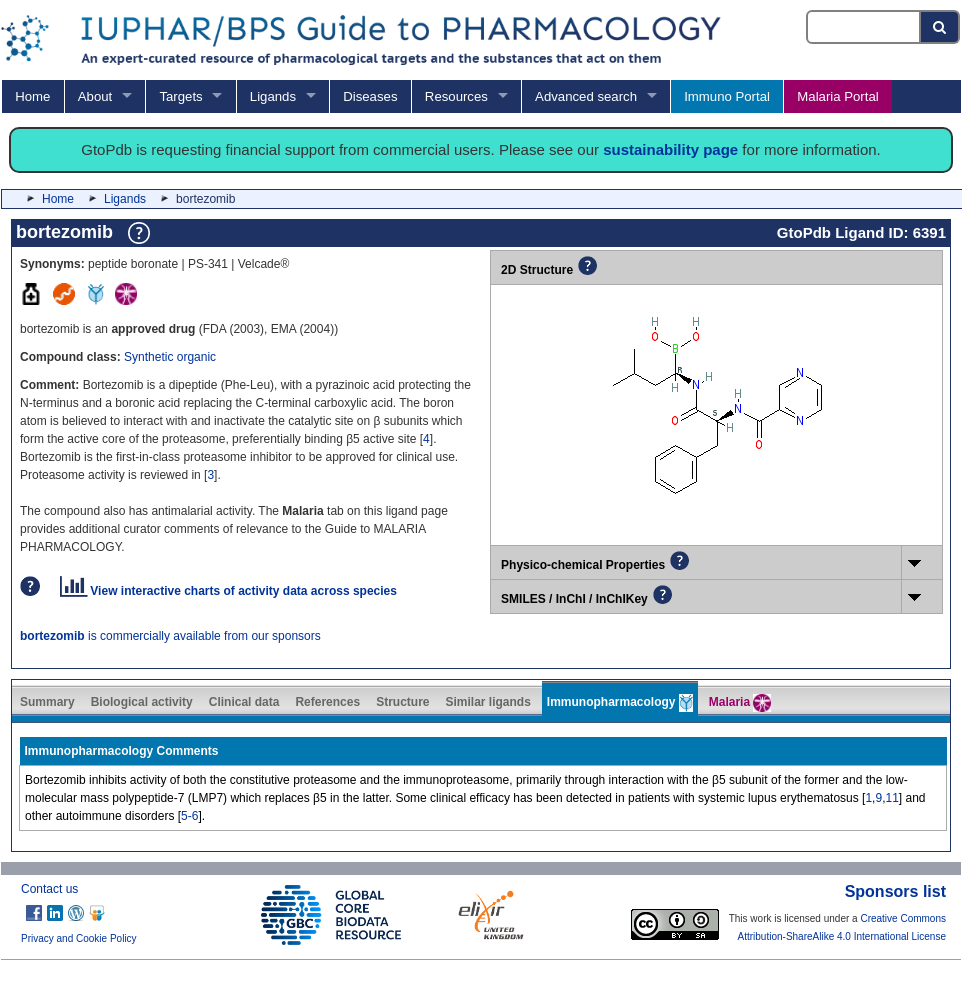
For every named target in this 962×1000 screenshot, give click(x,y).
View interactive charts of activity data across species (228, 591)
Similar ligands (487, 702)
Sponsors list (895, 891)
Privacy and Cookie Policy (79, 938)
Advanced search (586, 96)
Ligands (273, 96)
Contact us (49, 889)
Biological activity (142, 702)
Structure (402, 702)
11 (891, 798)
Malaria (740, 703)
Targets (180, 96)
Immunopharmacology (620, 703)
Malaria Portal (837, 96)
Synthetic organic (170, 357)
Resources (456, 96)
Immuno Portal (727, 96)
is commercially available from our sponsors (170, 636)
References (327, 702)
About (95, 96)
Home (32, 96)
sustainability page (670, 149)
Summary (47, 702)
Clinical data (244, 702)
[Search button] (940, 27)
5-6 (189, 816)
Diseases (370, 96)
